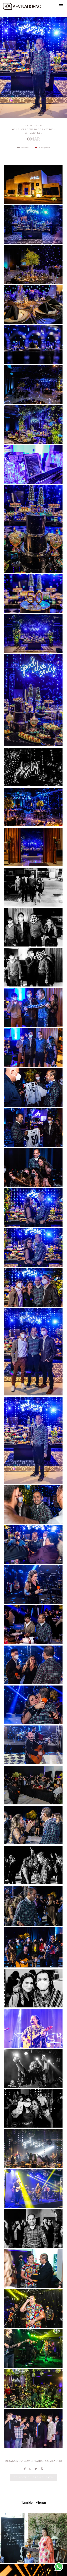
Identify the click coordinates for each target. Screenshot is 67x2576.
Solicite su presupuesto (33, 2477)
